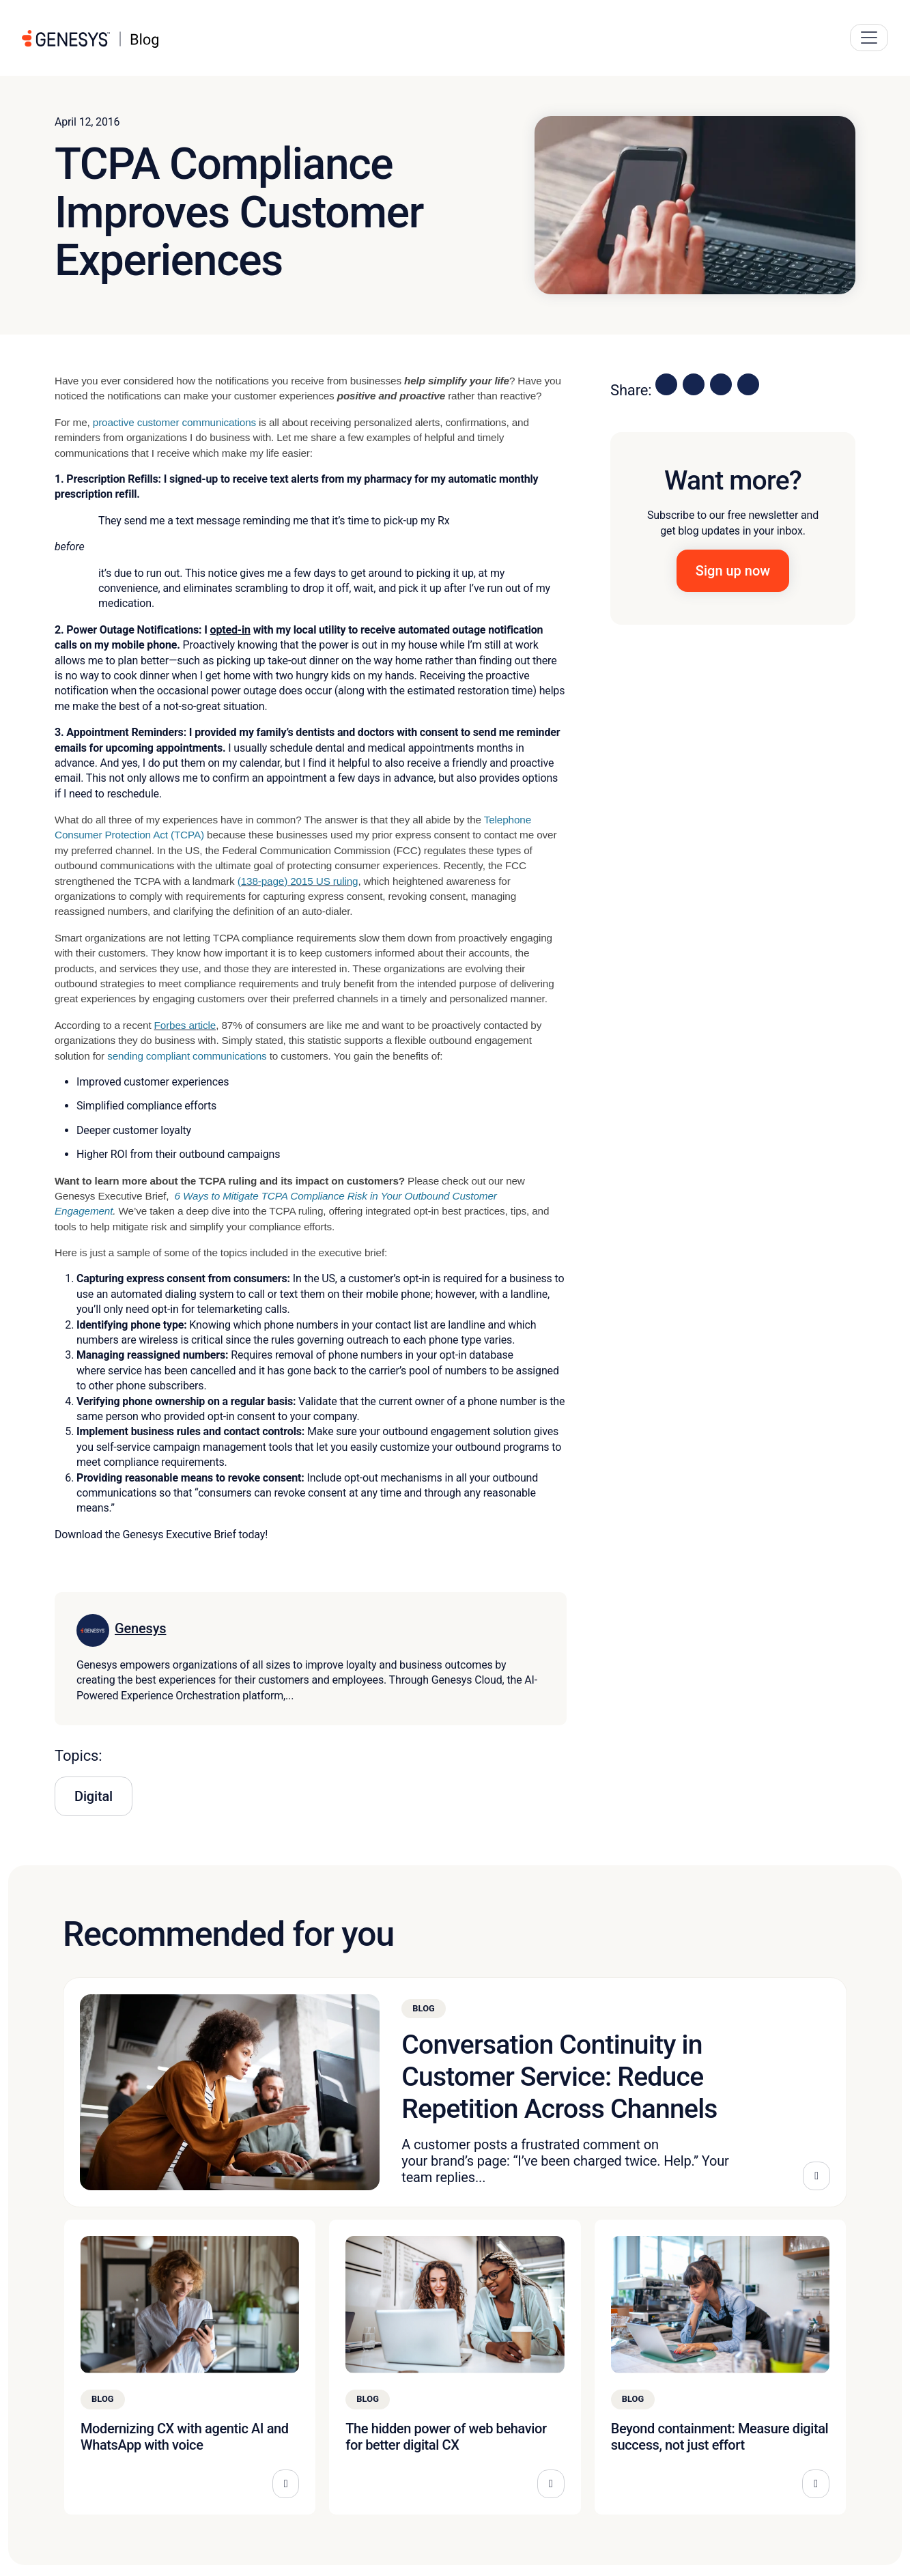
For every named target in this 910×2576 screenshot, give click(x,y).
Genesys (140, 1628)
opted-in (230, 629)
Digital (93, 1796)
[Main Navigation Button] (869, 37)
